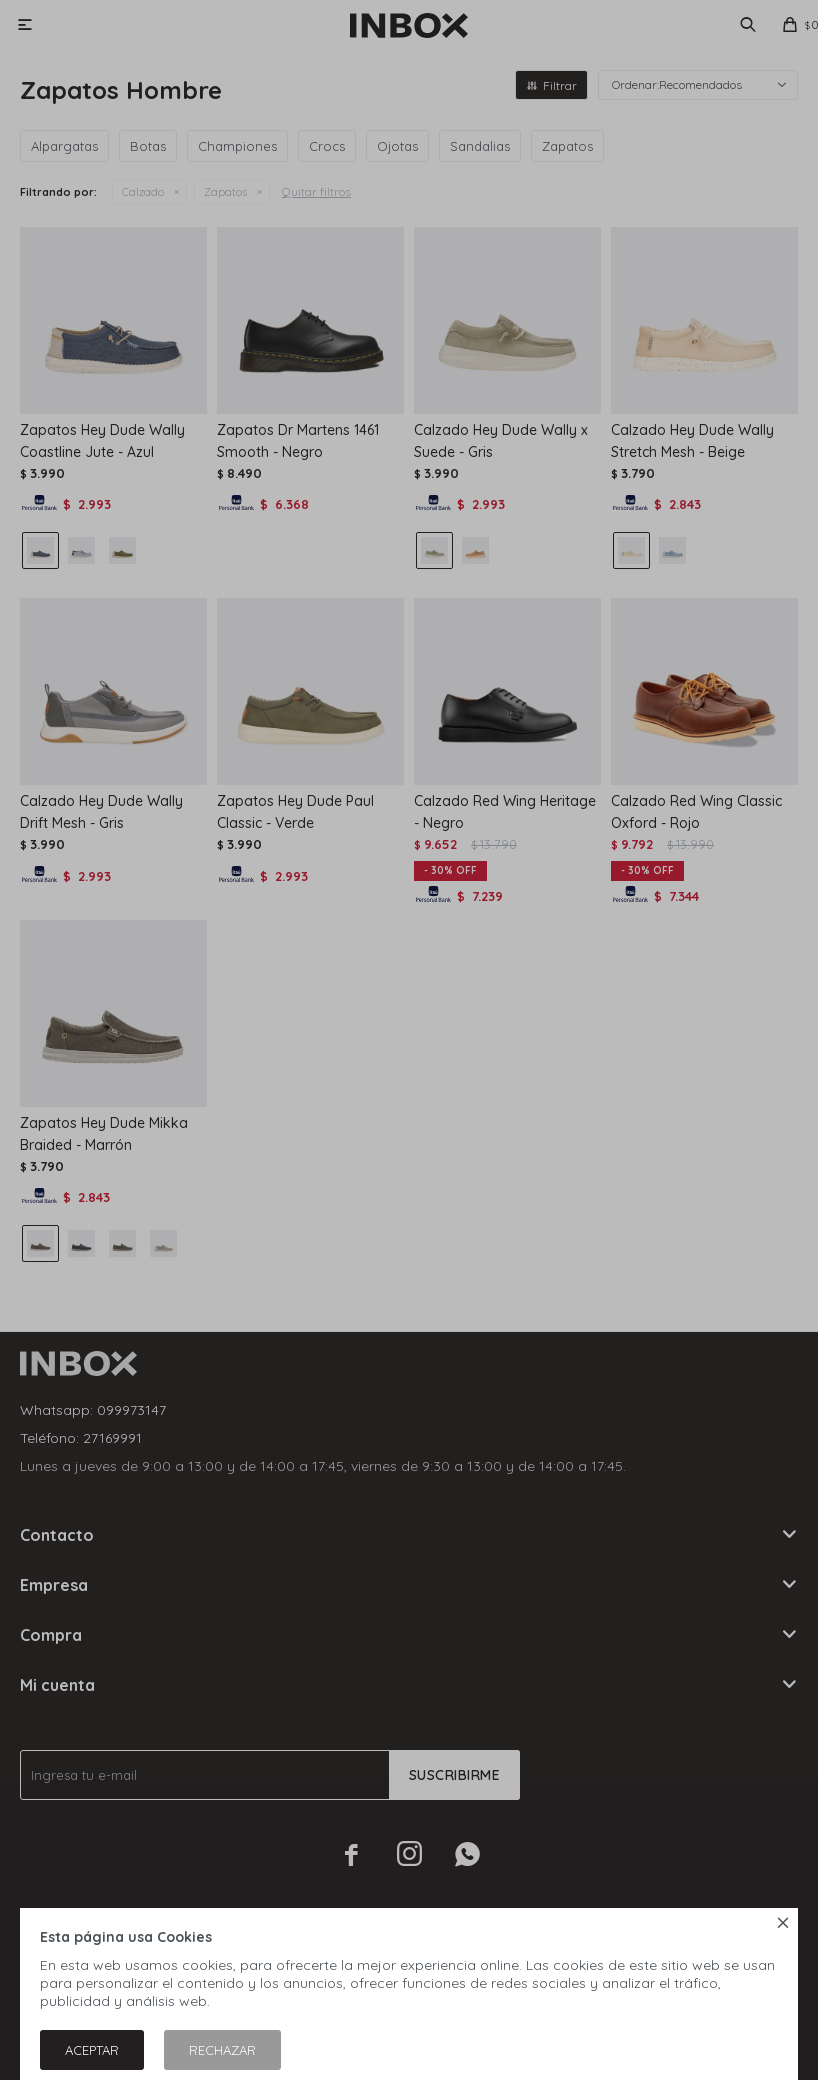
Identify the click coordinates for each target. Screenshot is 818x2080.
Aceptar (92, 2050)
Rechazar (222, 2050)
